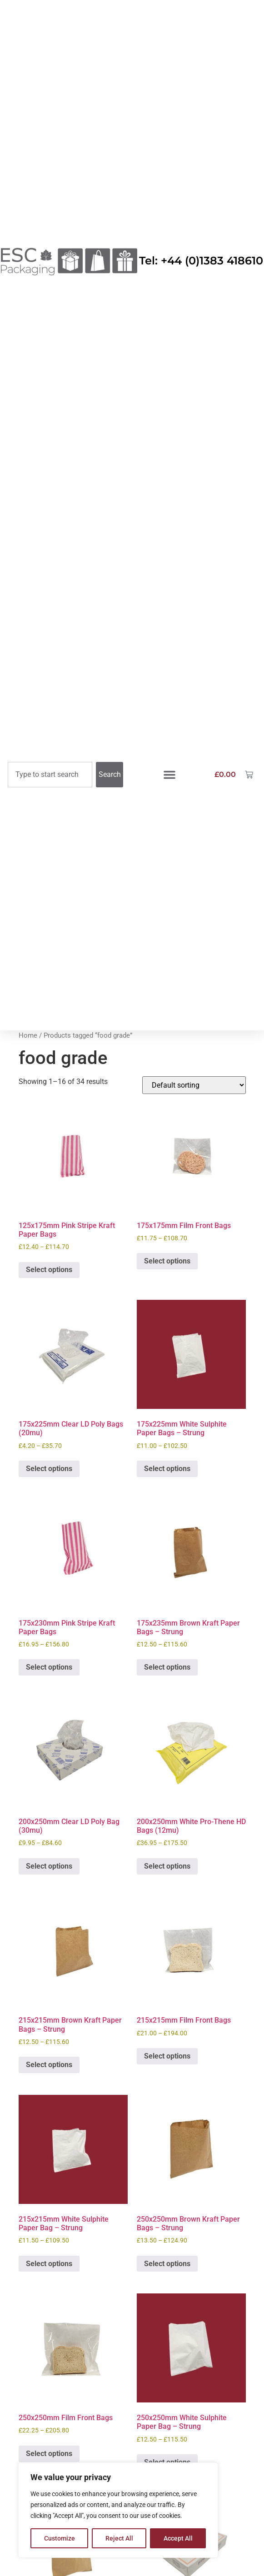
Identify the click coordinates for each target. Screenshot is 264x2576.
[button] (169, 774)
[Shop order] (194, 1085)
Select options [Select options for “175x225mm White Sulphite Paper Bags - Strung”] (167, 1468)
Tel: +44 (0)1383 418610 (201, 260)
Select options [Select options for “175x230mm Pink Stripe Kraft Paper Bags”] (49, 1667)
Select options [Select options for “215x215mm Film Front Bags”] (167, 2056)
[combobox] (50, 774)
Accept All (178, 2538)
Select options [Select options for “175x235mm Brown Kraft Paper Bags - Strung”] (167, 1667)
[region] (118, 2510)
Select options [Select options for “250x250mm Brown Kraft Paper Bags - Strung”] (167, 2263)
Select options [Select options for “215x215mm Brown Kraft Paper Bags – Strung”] (49, 2064)
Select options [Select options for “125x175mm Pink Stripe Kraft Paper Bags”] (49, 1269)
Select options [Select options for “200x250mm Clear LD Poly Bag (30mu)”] (49, 1866)
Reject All (119, 2538)
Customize (59, 2538)
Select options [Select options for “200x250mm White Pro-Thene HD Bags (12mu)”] (167, 1866)
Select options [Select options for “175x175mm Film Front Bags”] (167, 1261)
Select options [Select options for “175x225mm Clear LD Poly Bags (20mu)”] (49, 1468)
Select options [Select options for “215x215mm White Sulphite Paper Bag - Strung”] (49, 2263)
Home (28, 1035)
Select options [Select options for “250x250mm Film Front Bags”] (49, 2453)
